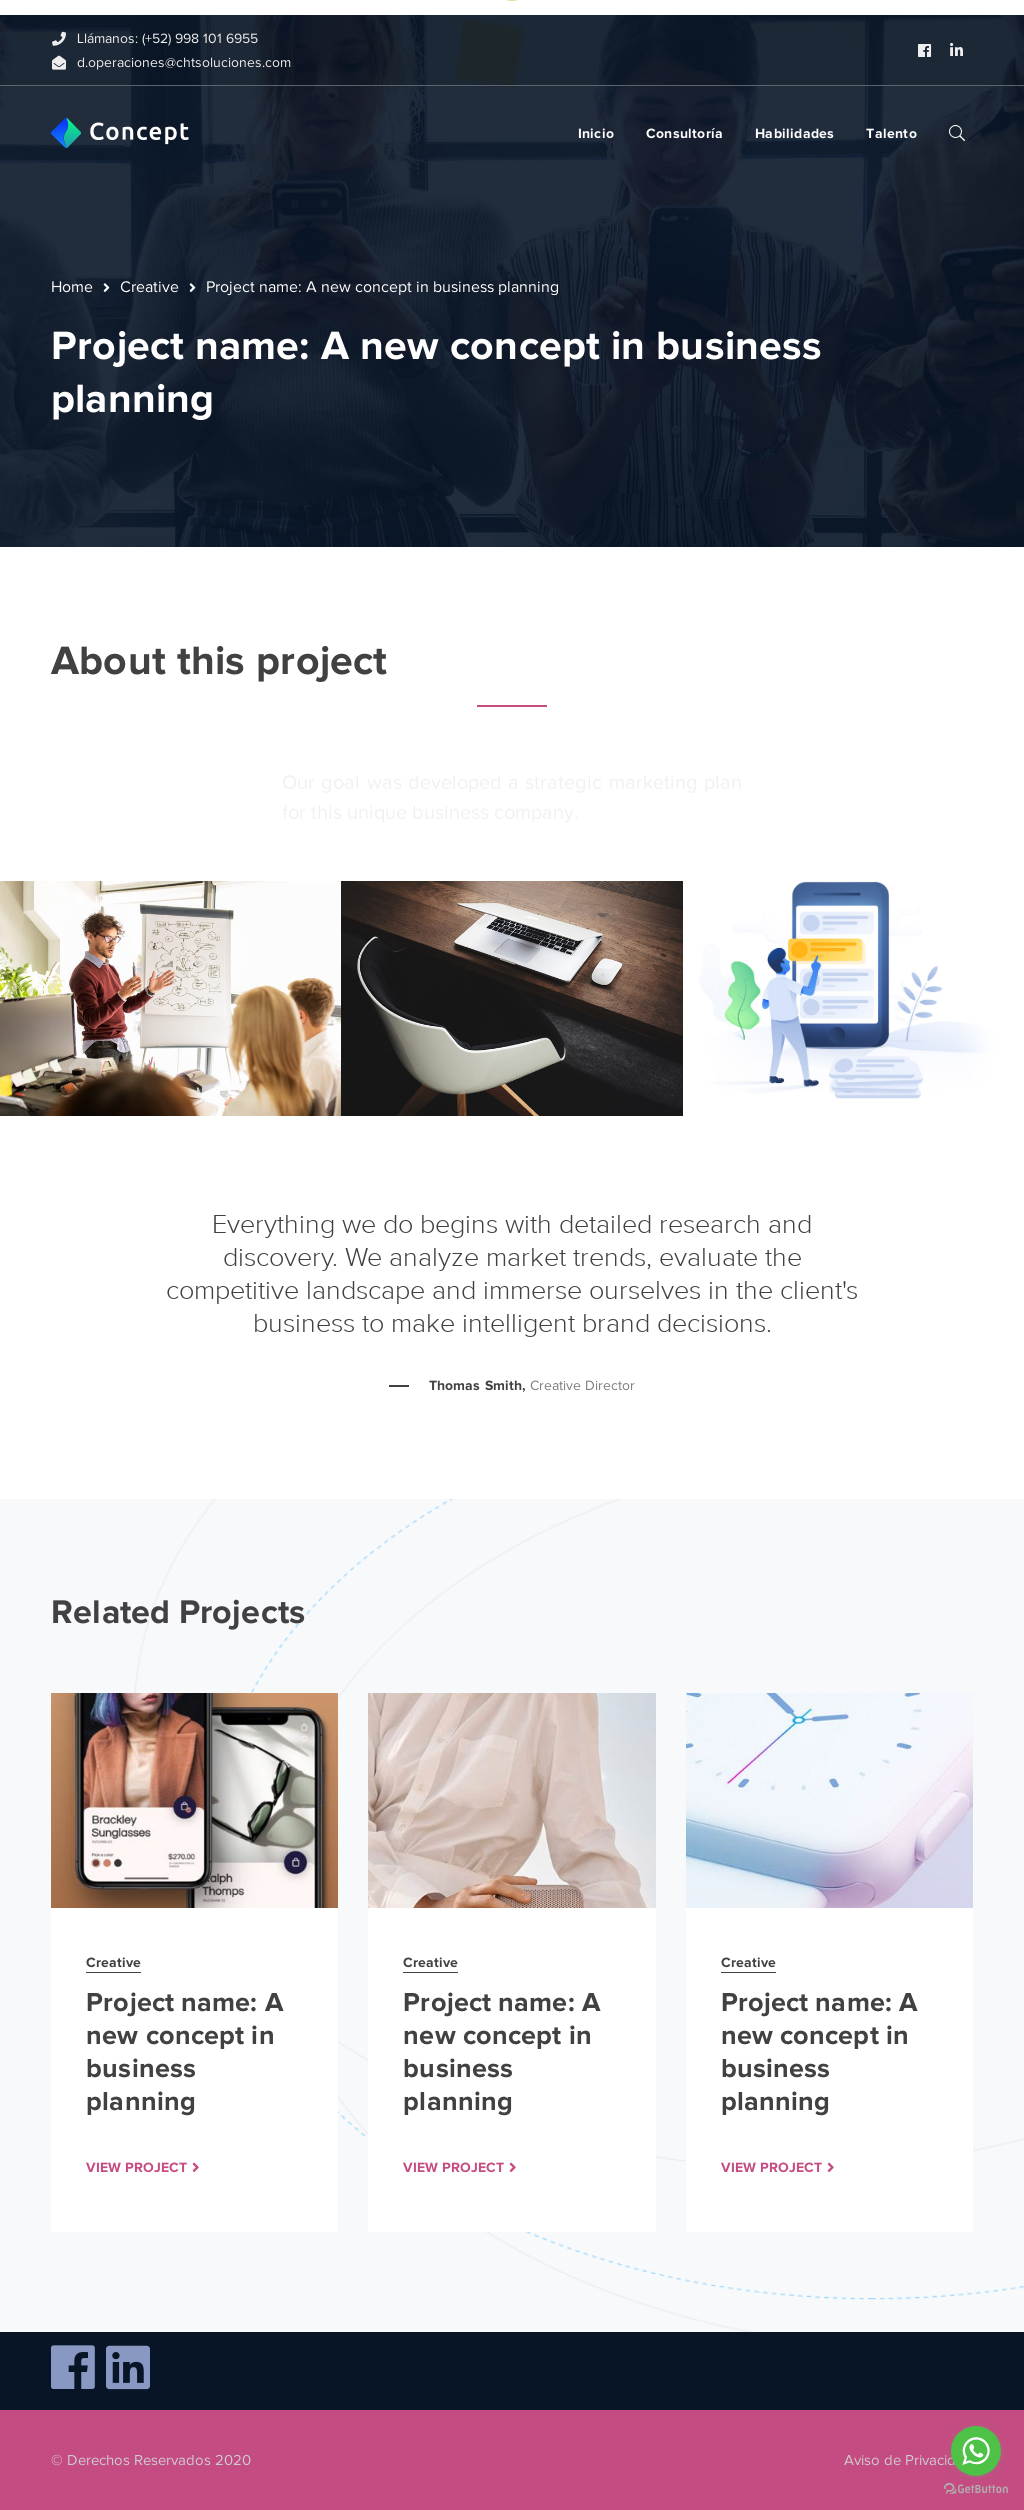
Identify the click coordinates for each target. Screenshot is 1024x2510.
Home (72, 287)
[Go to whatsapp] (976, 2451)
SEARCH (957, 132)
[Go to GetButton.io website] (976, 2489)
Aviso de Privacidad (908, 2460)
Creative (149, 287)
